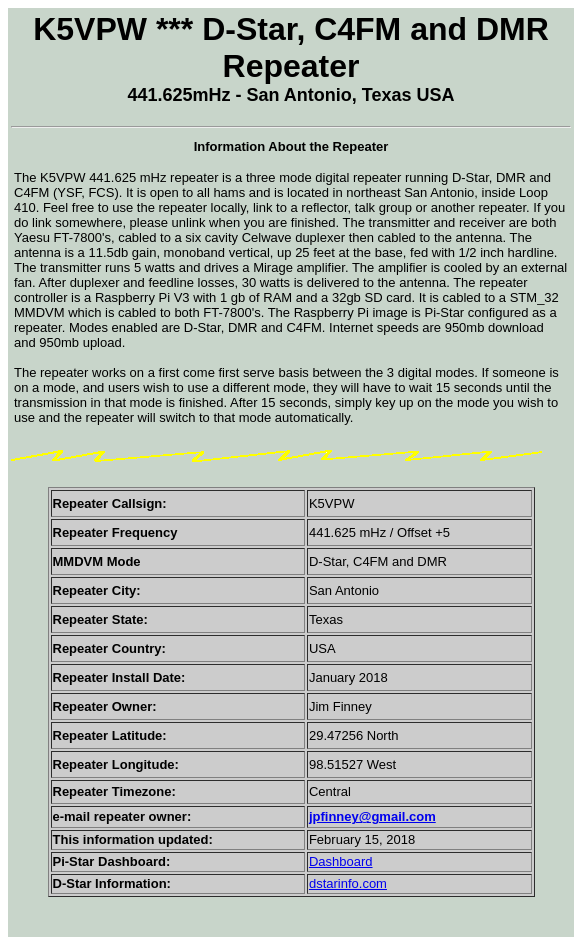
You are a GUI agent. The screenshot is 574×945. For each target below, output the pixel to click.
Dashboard (341, 861)
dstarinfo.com (348, 883)
